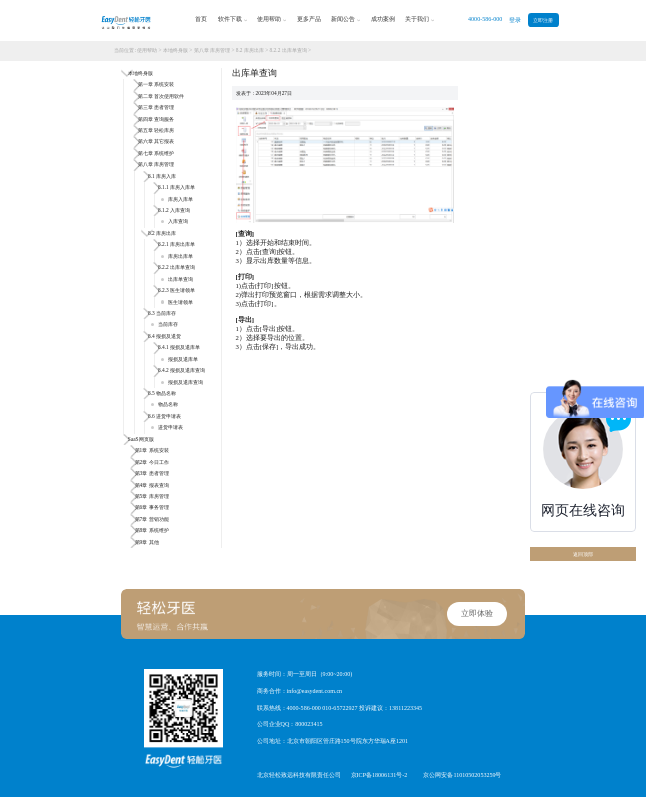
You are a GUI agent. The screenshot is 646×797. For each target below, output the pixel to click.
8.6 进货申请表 (164, 416)
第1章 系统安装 (152, 450)
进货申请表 (166, 427)
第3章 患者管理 (152, 473)
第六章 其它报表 (156, 141)
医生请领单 (176, 302)
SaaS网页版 (141, 439)
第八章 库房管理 (212, 50)
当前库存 (164, 324)
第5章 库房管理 (152, 496)
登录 (515, 20)
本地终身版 (175, 50)
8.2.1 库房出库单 (176, 244)
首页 (201, 19)
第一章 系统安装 (156, 84)
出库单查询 (176, 279)
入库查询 (174, 221)
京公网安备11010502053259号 (462, 775)
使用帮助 (271, 20)
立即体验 (477, 613)
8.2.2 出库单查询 (288, 50)
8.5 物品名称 (162, 393)
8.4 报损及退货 (164, 336)
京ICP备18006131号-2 (379, 775)
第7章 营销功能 (152, 519)
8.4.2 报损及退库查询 (181, 370)
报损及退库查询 (181, 382)
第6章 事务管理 (152, 507)
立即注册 (543, 20)
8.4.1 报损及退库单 (179, 347)
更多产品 (309, 19)
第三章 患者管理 (156, 107)
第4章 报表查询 (152, 485)
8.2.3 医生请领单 (176, 290)
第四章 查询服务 (156, 119)
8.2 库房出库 (250, 50)
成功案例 (383, 19)
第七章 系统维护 (156, 153)
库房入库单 (176, 199)
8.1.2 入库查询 (174, 210)
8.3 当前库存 (162, 313)
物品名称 (164, 404)
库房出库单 (176, 256)
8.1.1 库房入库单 (176, 187)
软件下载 (232, 20)
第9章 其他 (147, 542)
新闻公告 (345, 20)
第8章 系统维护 (152, 530)
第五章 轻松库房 (156, 130)
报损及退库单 (179, 359)
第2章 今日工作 (152, 462)
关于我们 (419, 20)
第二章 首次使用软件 (161, 96)
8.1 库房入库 (162, 176)
